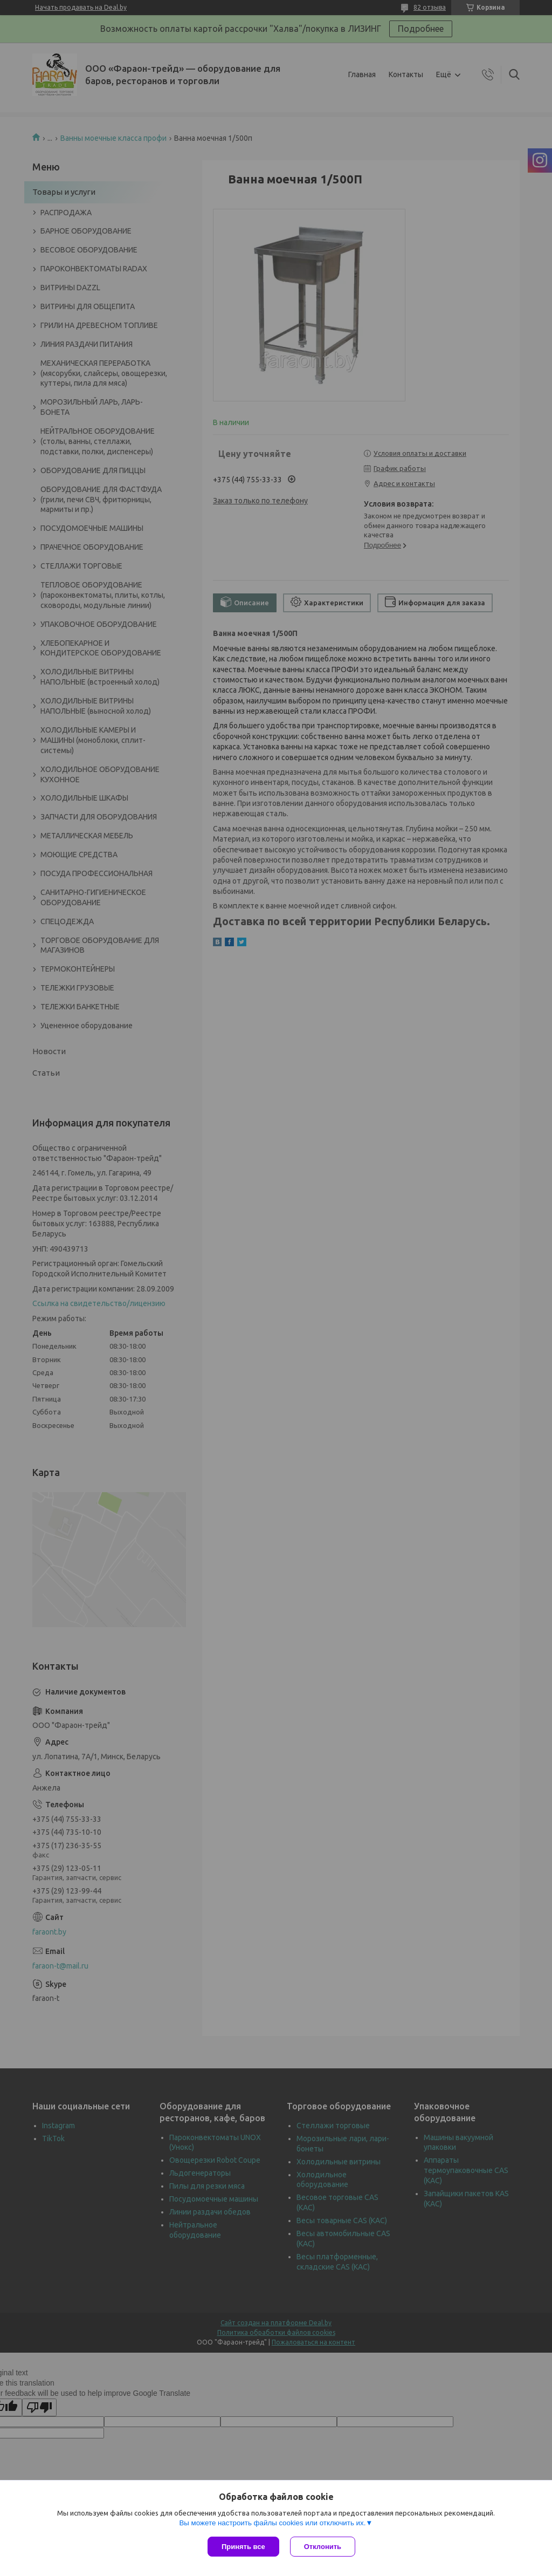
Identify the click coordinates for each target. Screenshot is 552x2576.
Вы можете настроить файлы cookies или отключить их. (272, 2523)
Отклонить (322, 2547)
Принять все (243, 2547)
